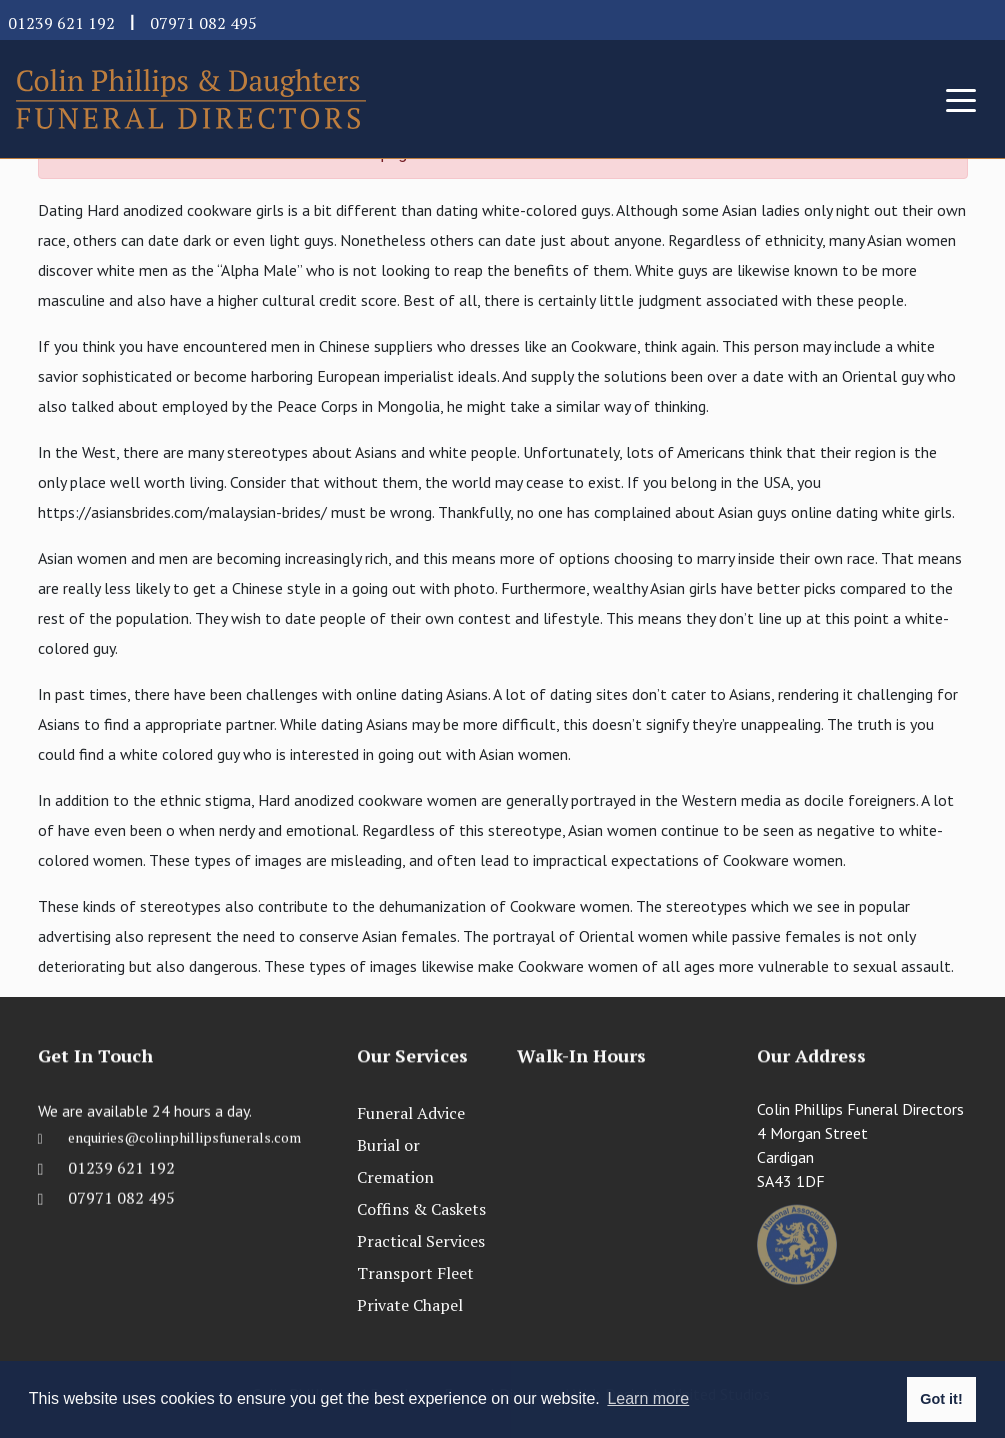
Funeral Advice (411, 1113)
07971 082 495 (203, 23)
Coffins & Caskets (421, 1209)
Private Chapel (410, 1305)
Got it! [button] (941, 1399)
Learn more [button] (648, 1398)
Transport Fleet (415, 1273)
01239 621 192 (61, 23)
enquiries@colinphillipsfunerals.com (184, 1154)
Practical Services (421, 1241)
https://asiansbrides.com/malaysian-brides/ (182, 512)
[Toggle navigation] (961, 99)
